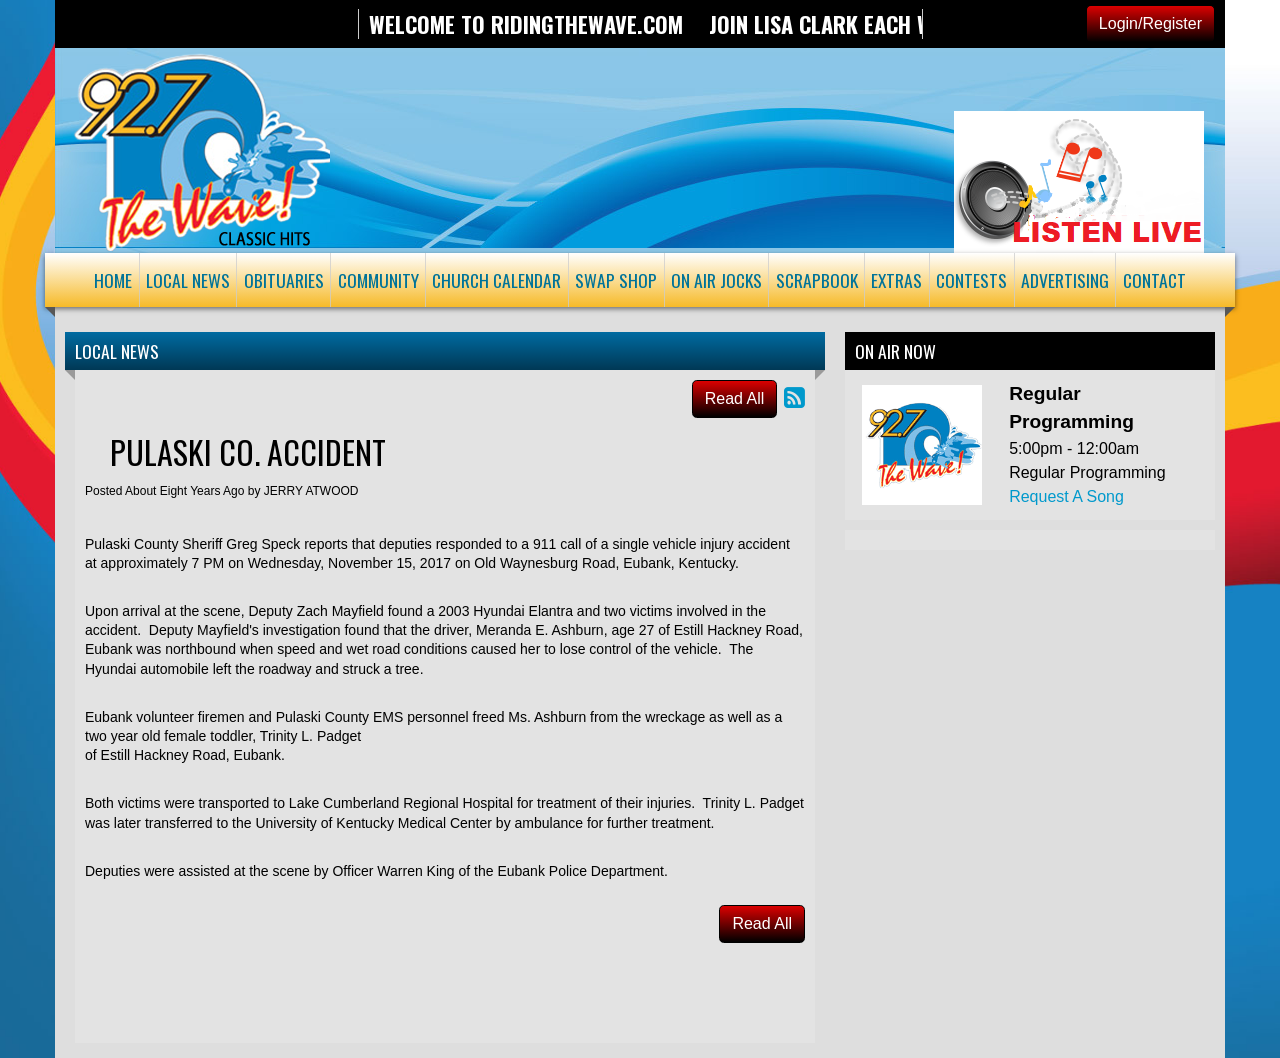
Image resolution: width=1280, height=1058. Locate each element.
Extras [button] (896, 280)
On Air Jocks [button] (716, 280)
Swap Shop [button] (616, 280)
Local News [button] (188, 280)
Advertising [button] (1065, 280)
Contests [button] (971, 280)
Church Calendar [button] (496, 280)
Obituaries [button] (284, 280)
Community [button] (378, 280)
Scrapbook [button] (817, 280)
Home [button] (113, 280)
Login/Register (1150, 23)
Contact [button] (1154, 280)
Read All (735, 398)
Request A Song (1066, 496)
